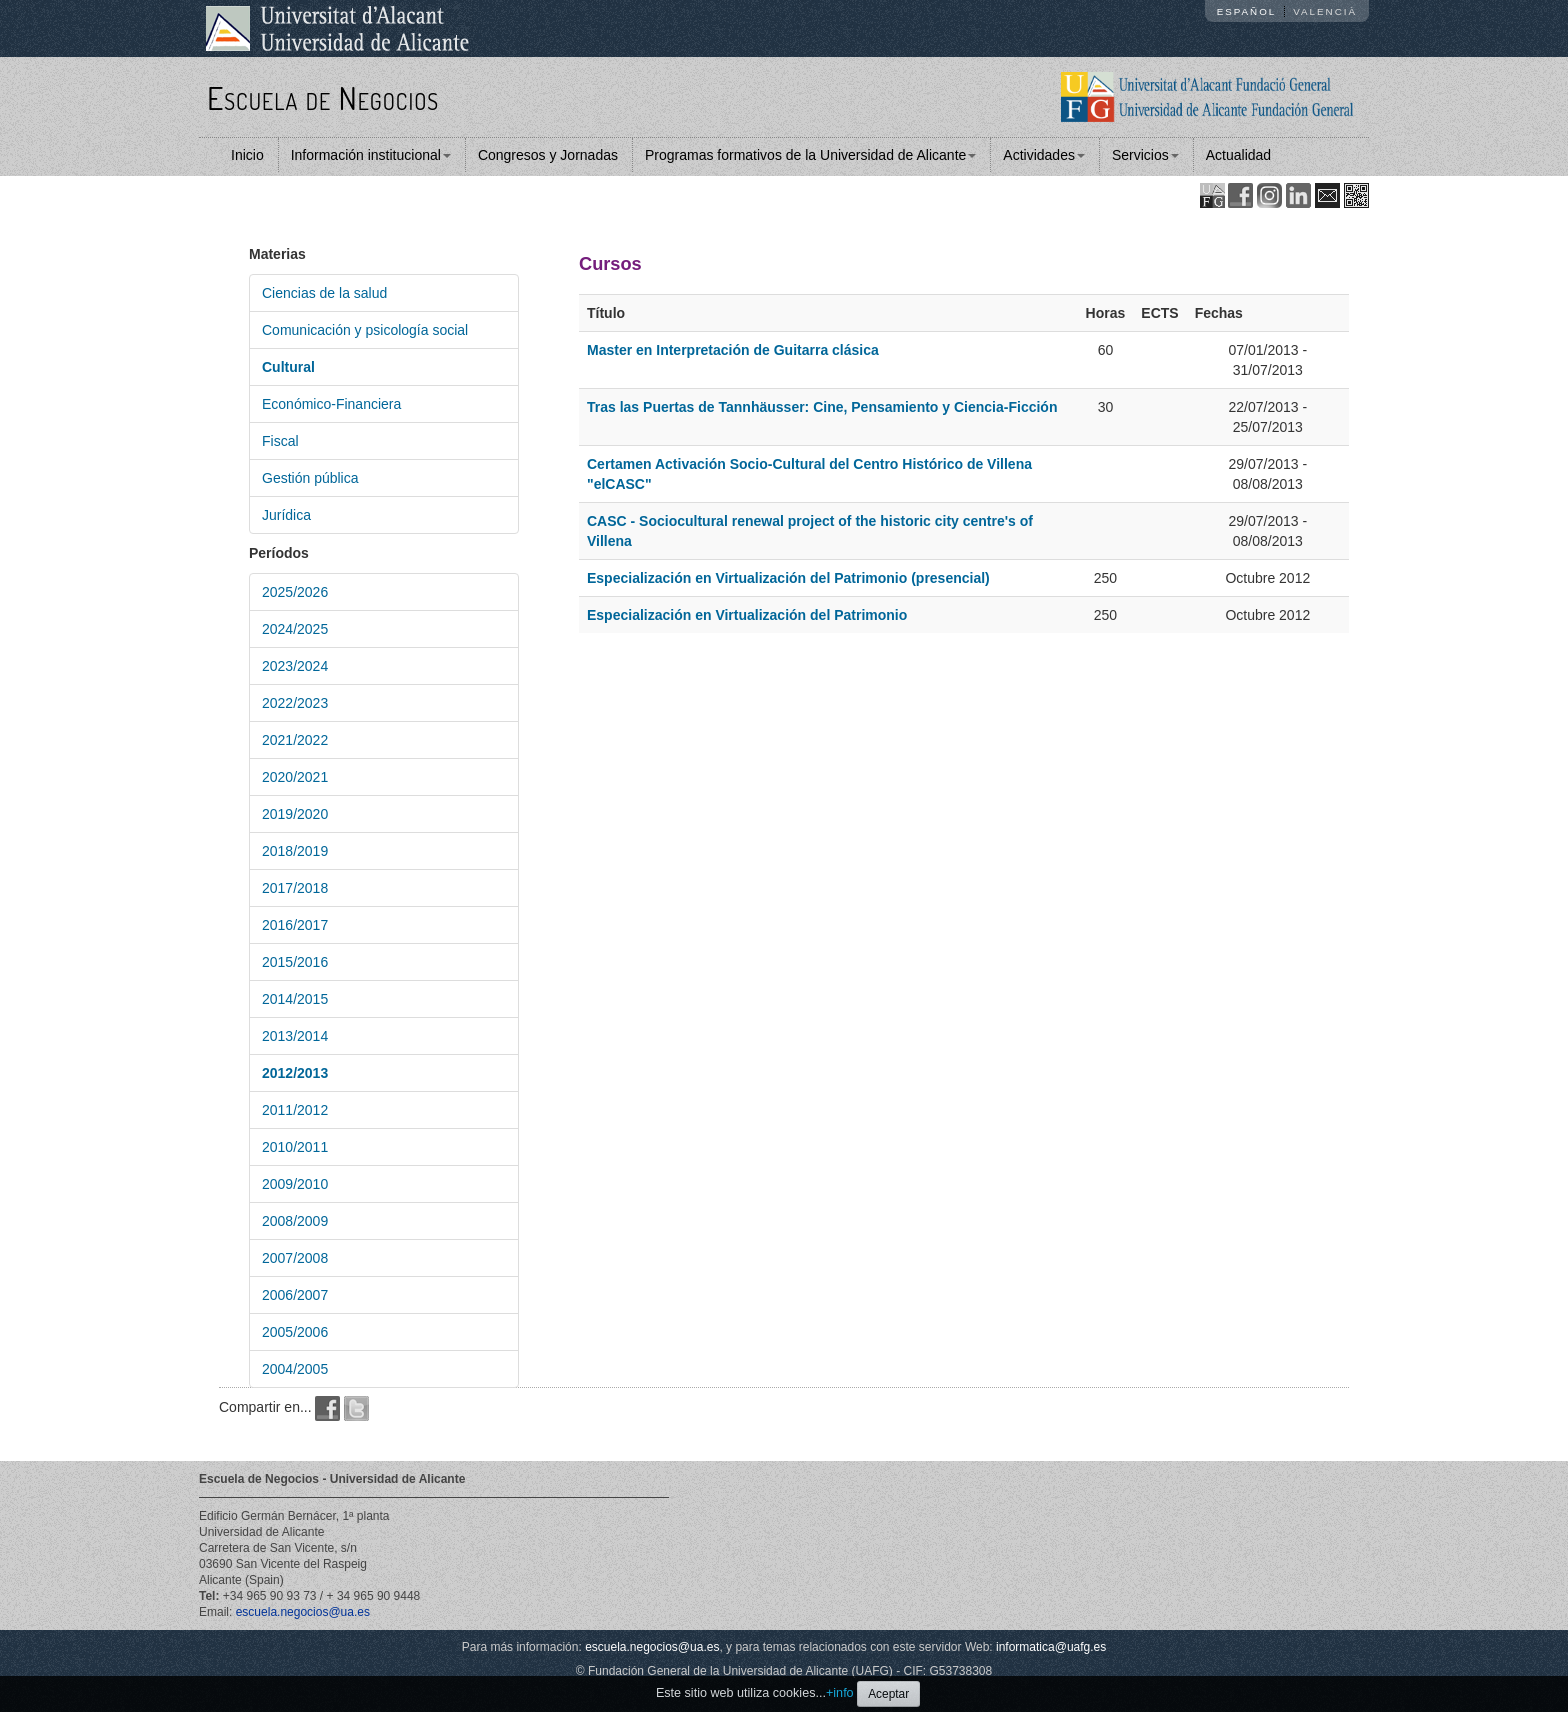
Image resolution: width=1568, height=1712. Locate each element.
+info (840, 1693)
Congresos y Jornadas (548, 155)
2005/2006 (295, 1332)
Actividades (1044, 155)
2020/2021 (295, 777)
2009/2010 (295, 1184)
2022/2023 (295, 703)
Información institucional (371, 155)
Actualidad (1238, 155)
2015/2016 (295, 962)
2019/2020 (295, 814)
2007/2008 (295, 1258)
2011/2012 (295, 1110)
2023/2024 (295, 666)
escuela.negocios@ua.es (303, 1612)
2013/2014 (295, 1036)
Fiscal (280, 441)
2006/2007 (295, 1295)
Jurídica (286, 515)
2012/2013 (295, 1073)
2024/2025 (295, 629)
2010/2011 (295, 1147)
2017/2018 (295, 888)
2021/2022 (295, 740)
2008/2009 (295, 1221)
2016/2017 (295, 925)
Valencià (1325, 11)
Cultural (288, 367)
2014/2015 (295, 999)
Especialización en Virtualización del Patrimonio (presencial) (788, 578)
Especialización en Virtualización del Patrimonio (747, 615)
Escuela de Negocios (323, 97)
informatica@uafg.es (1051, 1647)
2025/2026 (295, 592)
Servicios (1145, 155)
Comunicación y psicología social (365, 330)
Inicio (247, 155)
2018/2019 (295, 851)
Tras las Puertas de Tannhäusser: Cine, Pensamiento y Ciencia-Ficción (822, 407)
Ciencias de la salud (324, 293)
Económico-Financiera (331, 404)
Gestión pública (310, 478)
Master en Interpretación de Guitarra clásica (733, 350)
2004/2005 (295, 1369)
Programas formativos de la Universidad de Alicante (810, 155)
